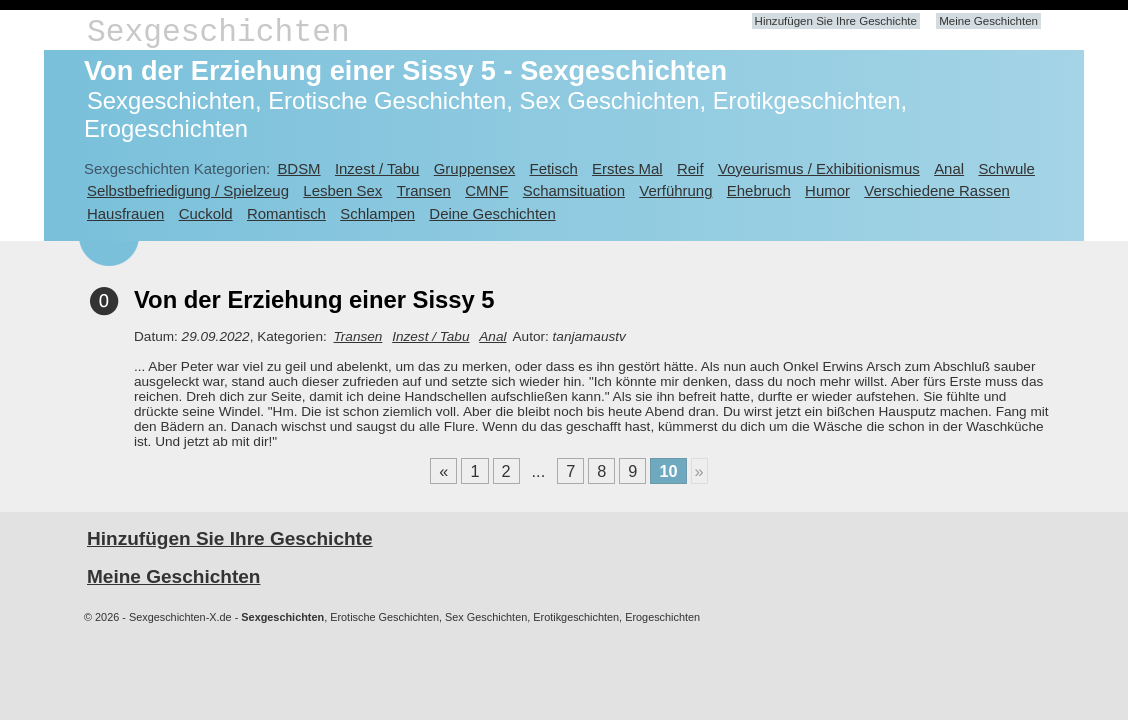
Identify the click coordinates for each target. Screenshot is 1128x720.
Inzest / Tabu (377, 168)
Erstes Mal (627, 168)
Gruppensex (474, 168)
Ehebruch (759, 190)
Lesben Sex (342, 190)
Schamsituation (574, 190)
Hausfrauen (125, 213)
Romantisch (286, 213)
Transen (424, 190)
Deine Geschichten (492, 213)
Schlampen (377, 213)
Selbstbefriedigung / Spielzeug (188, 190)
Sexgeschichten (218, 32)
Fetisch (554, 168)
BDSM (298, 168)
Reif (690, 168)
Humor (827, 190)
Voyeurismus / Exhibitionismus (819, 168)
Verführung (675, 190)
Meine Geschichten (988, 21)
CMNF (486, 190)
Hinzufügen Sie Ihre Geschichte (836, 21)
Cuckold (206, 213)
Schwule (1006, 168)
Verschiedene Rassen (936, 190)
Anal (949, 168)
